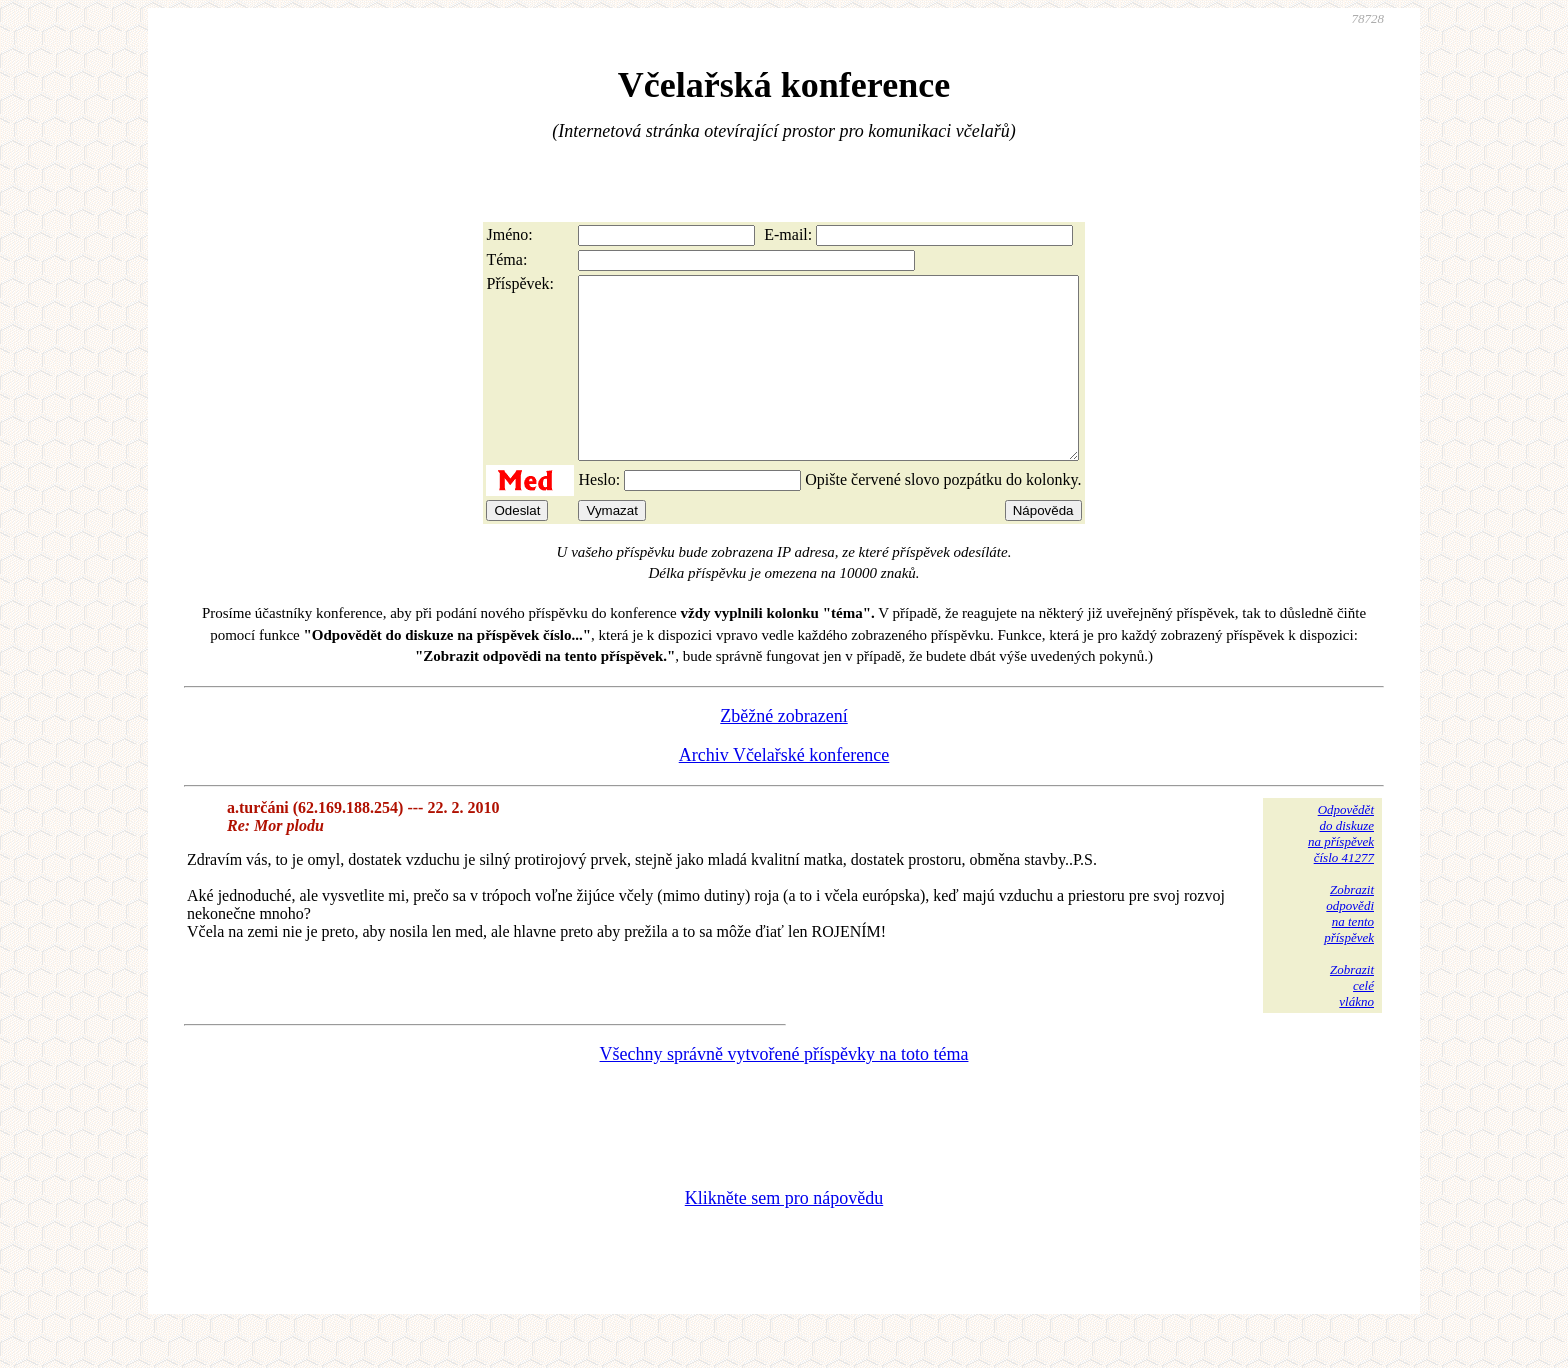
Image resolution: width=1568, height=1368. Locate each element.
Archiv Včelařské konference (784, 791)
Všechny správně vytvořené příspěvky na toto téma (784, 1090)
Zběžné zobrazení (783, 752)
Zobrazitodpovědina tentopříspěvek (1349, 949)
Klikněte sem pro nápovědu (784, 1234)
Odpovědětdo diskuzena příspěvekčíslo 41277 (1341, 869)
